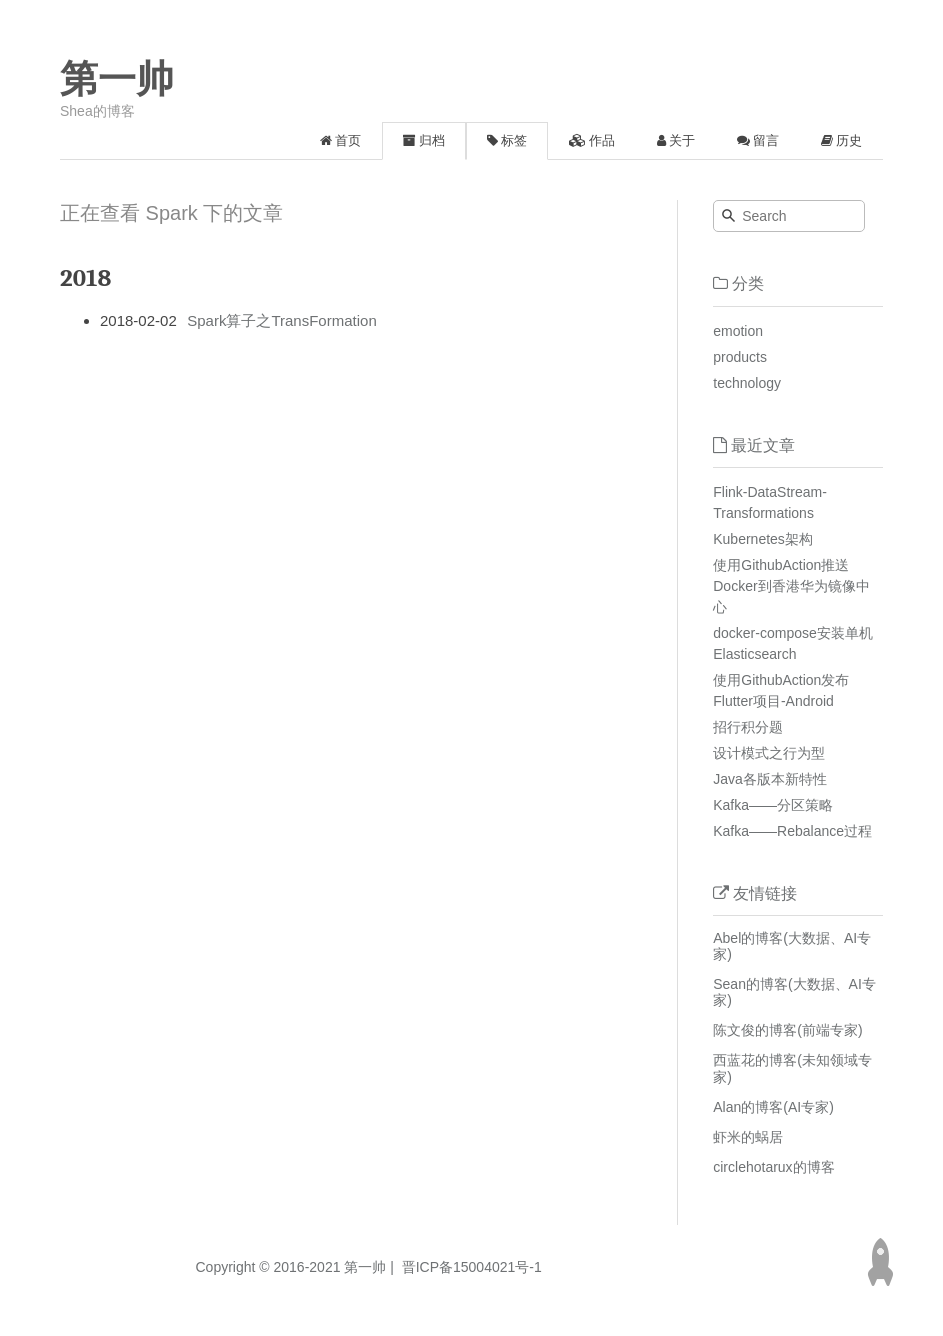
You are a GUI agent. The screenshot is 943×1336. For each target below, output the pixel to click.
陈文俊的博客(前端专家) (787, 1030)
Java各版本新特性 (770, 779)
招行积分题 (748, 727)
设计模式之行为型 (769, 753)
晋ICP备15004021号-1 (470, 1267)
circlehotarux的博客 (773, 1167)
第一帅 (117, 79)
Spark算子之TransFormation (282, 320)
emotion (738, 331)
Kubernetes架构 (763, 539)
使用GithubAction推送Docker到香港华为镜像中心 (791, 586)
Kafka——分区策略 (773, 805)
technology (747, 383)
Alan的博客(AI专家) (773, 1107)
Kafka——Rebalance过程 (792, 831)
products (740, 357)
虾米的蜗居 (748, 1137)
